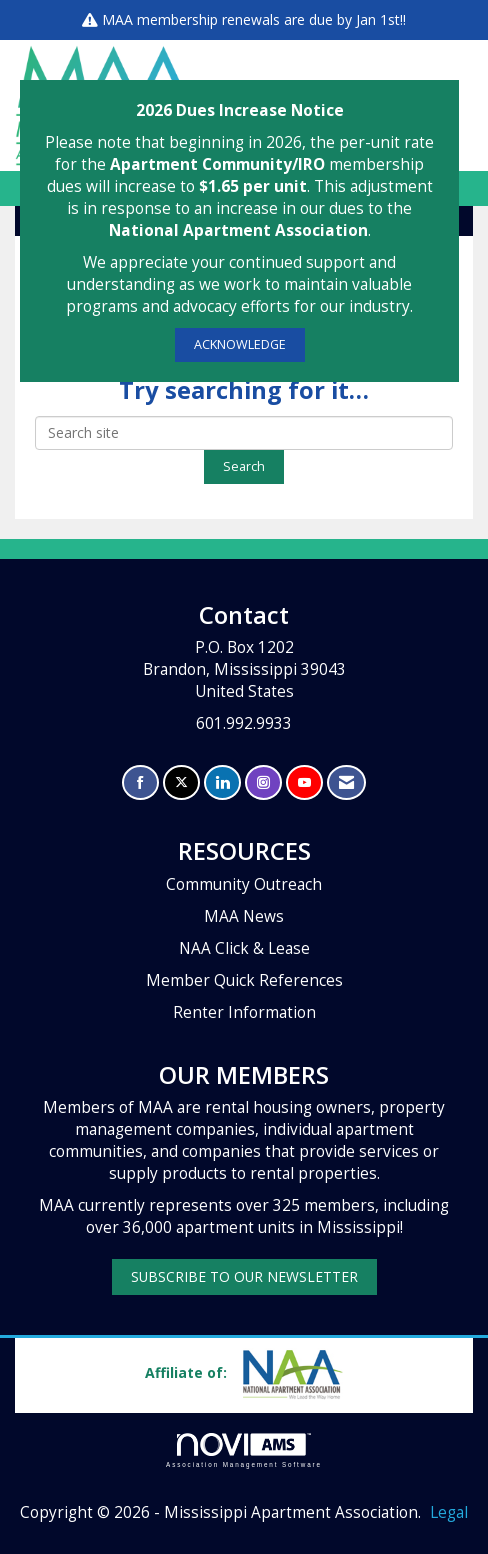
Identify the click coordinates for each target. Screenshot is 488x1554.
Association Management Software (244, 1450)
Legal (449, 1512)
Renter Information (244, 1012)
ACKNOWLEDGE (240, 344)
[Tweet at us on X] (181, 782)
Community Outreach (244, 884)
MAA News (244, 916)
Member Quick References (244, 980)
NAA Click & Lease (244, 948)
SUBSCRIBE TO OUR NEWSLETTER (244, 1276)
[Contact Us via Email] (346, 782)
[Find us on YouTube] (304, 782)
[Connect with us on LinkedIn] (222, 782)
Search (244, 466)
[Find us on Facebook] (140, 782)
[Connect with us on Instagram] (263, 782)
